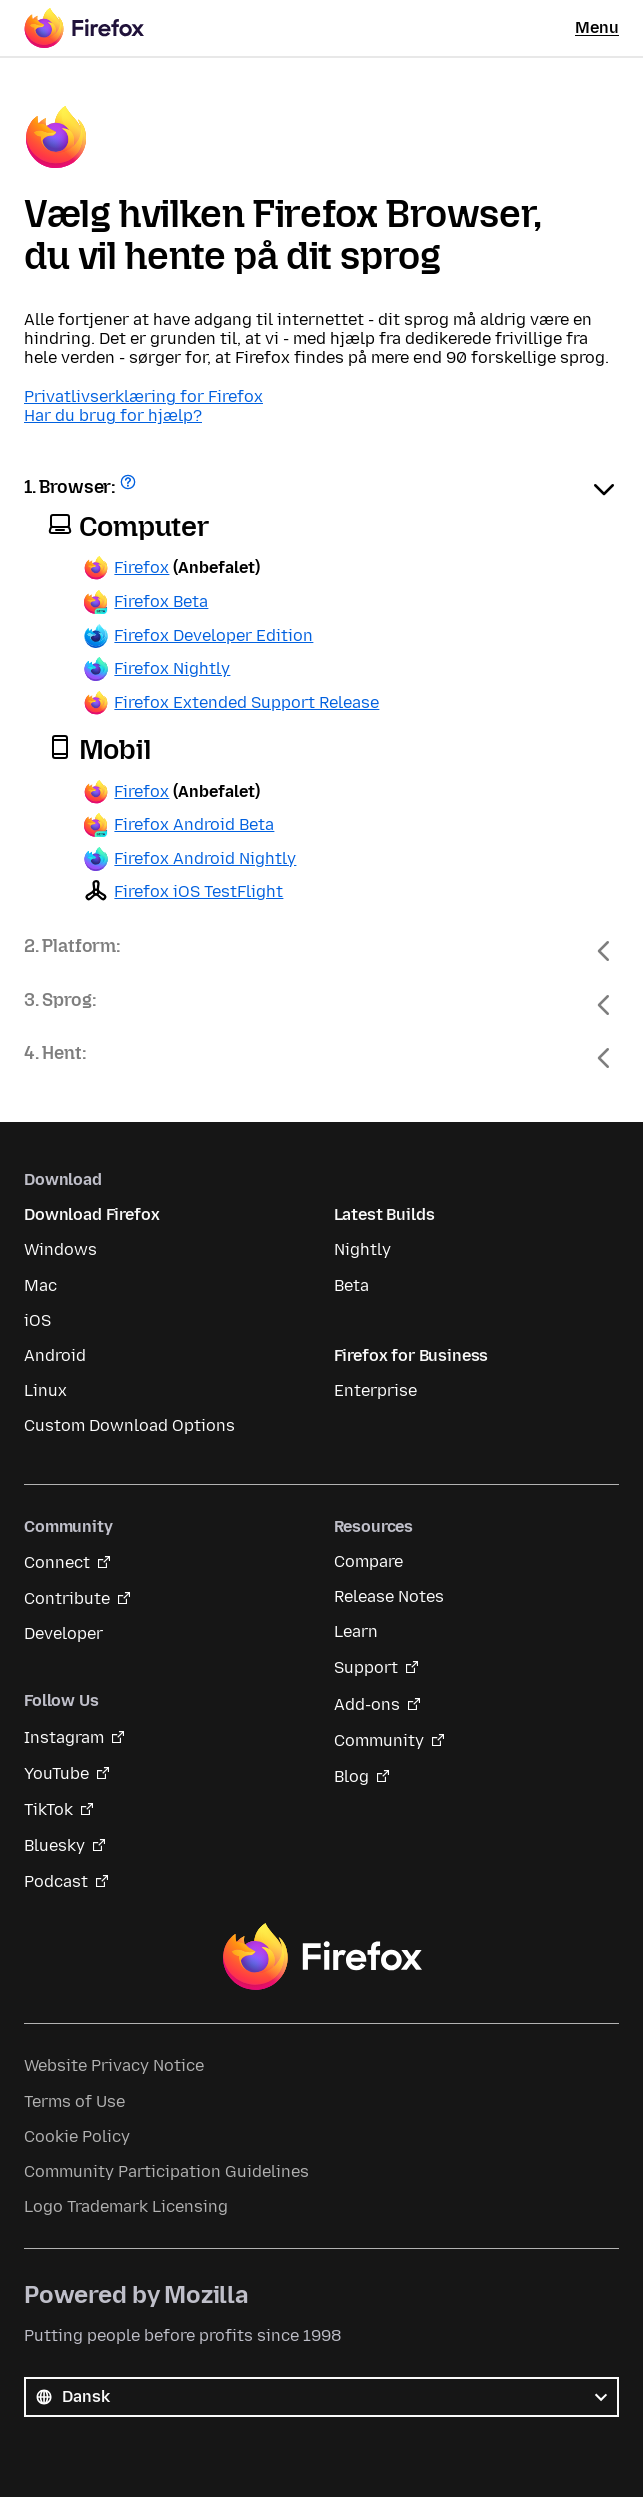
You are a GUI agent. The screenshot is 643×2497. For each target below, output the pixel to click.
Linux (45, 1390)
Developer (63, 1633)
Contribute (67, 1598)
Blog (351, 1776)
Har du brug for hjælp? (113, 415)
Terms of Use (74, 2101)
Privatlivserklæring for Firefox (143, 396)
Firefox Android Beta (194, 824)
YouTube (56, 1773)
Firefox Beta (161, 601)
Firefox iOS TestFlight (198, 891)
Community (379, 1740)
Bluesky (54, 1845)
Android (55, 1355)
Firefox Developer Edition (213, 635)
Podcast (56, 1881)
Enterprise (375, 1390)
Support (366, 1667)
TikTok (48, 1809)
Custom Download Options (129, 1425)
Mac (40, 1285)
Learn (356, 1631)
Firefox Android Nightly (205, 858)
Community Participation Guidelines (166, 2171)
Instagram (64, 1737)
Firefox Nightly (172, 668)
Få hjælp (130, 488)
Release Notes (389, 1596)
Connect (57, 1562)
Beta (351, 1285)
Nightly (362, 1249)
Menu (597, 27)
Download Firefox (91, 1214)
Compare (368, 1561)
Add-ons (367, 1704)
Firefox (141, 567)
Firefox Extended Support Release (246, 702)
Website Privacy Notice (114, 2065)
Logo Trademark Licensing (126, 2206)
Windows (60, 1249)
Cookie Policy (77, 2136)
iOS (37, 1320)
